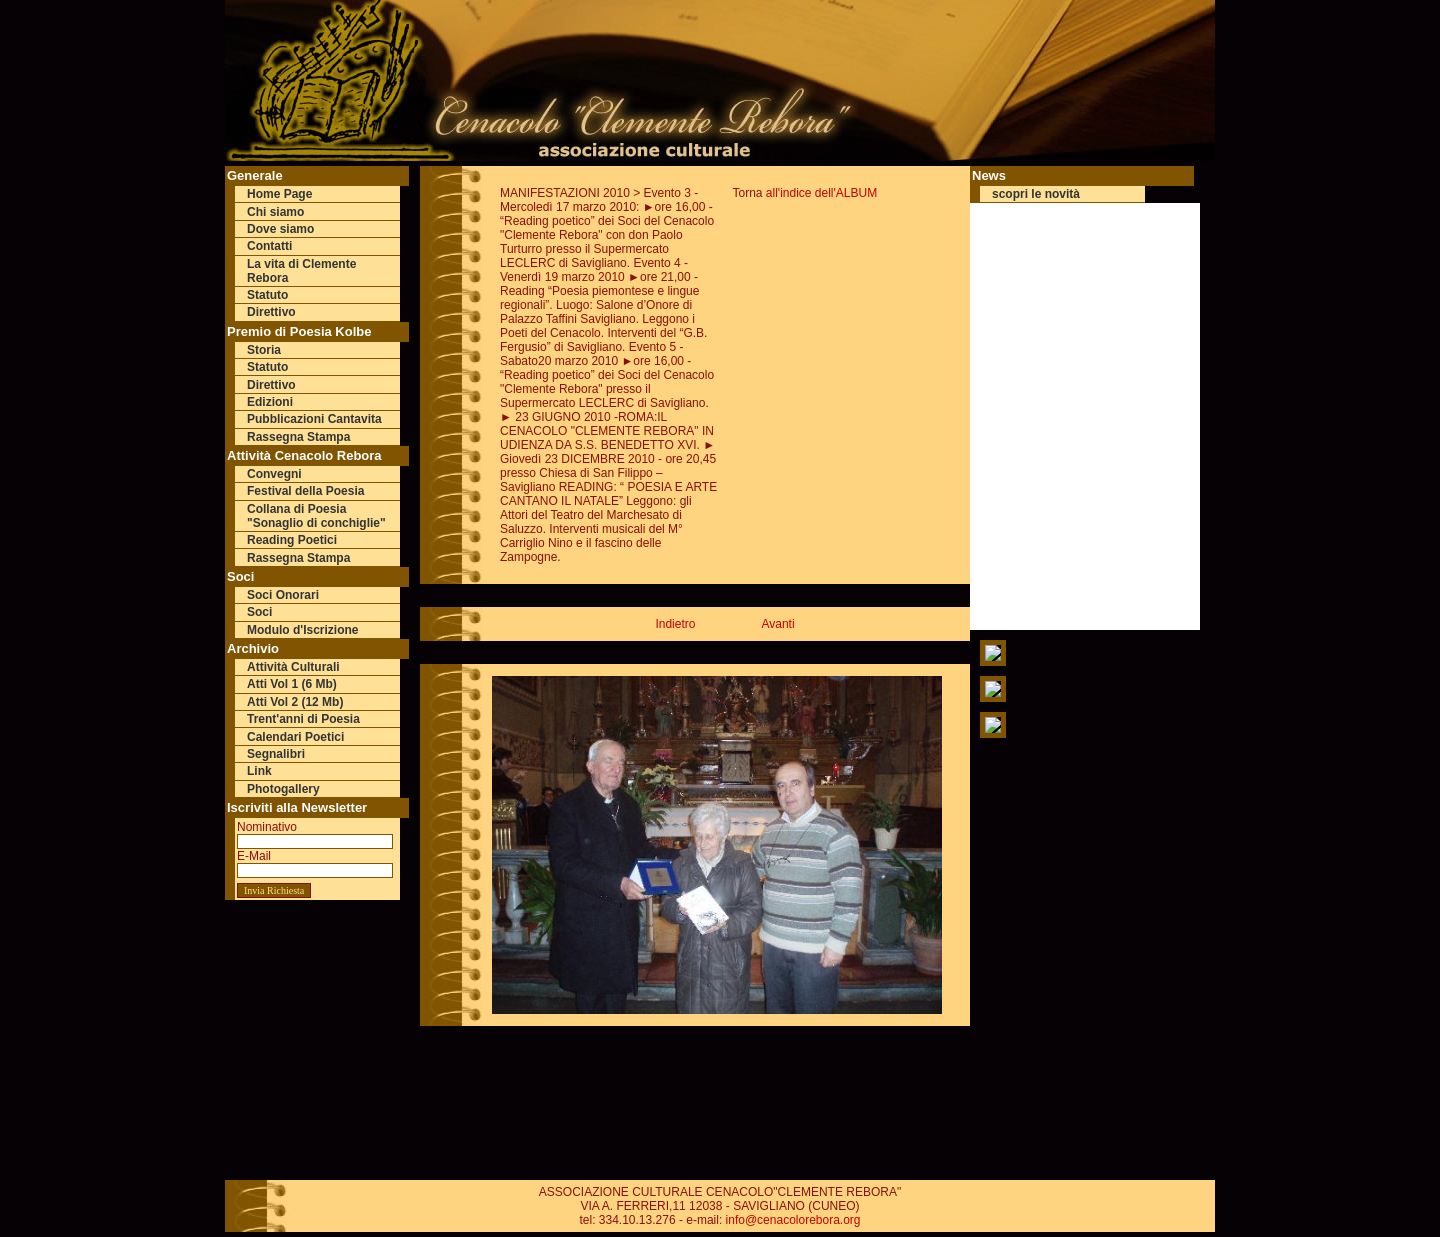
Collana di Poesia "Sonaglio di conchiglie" (316, 516)
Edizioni (270, 402)
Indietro (675, 624)
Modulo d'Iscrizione (303, 630)
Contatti (269, 246)
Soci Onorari (283, 595)
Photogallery (283, 789)
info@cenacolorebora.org (793, 1220)
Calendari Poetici (295, 737)
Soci (259, 612)
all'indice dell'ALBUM (821, 193)
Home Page (279, 194)
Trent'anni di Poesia (303, 719)
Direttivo (271, 312)
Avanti (777, 624)
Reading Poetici (292, 540)
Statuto (267, 295)
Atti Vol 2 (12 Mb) (295, 702)
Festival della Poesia (305, 491)
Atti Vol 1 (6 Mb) (292, 684)
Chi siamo (275, 212)
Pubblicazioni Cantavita (314, 419)
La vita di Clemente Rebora (301, 271)
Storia (264, 350)
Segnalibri (276, 754)
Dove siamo (280, 229)
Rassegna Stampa (298, 437)
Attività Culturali (293, 667)
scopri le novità (1036, 194)
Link (259, 771)
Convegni (274, 474)
